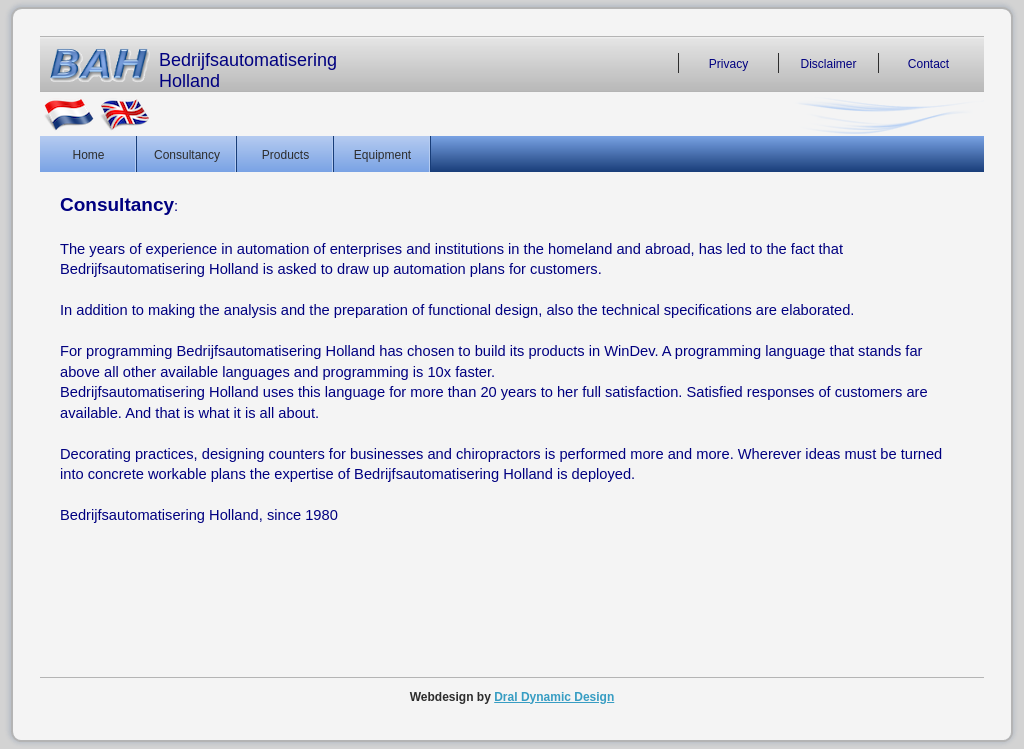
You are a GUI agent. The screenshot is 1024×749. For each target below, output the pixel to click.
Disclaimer (828, 63)
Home (88, 154)
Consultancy (187, 154)
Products (285, 154)
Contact (928, 63)
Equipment (382, 154)
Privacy (728, 63)
